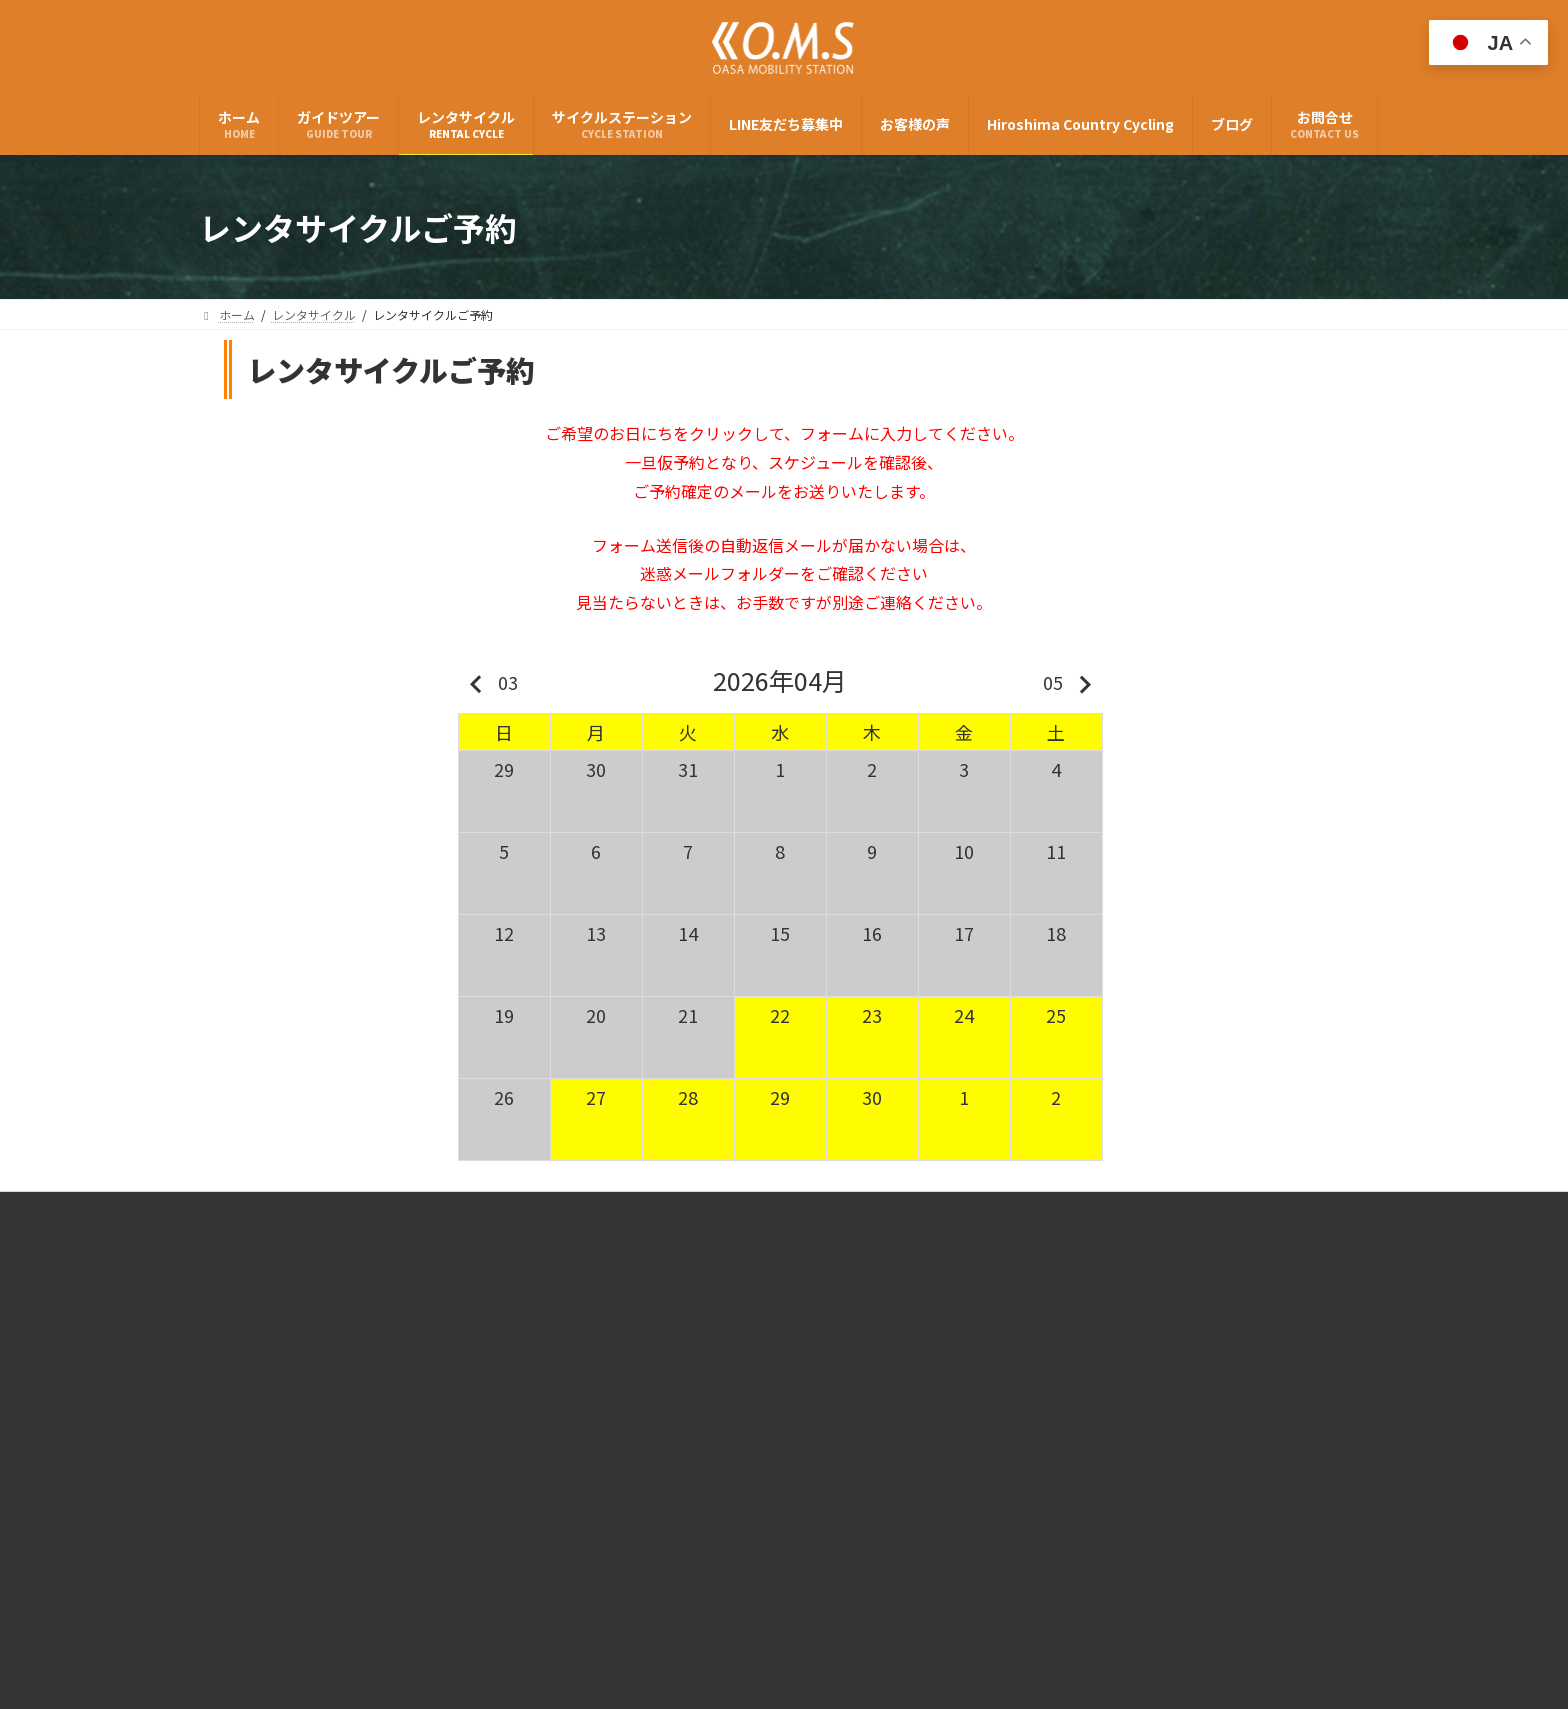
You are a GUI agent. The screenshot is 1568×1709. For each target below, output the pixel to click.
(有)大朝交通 (294, 1373)
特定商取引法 (728, 1209)
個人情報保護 (840, 1209)
